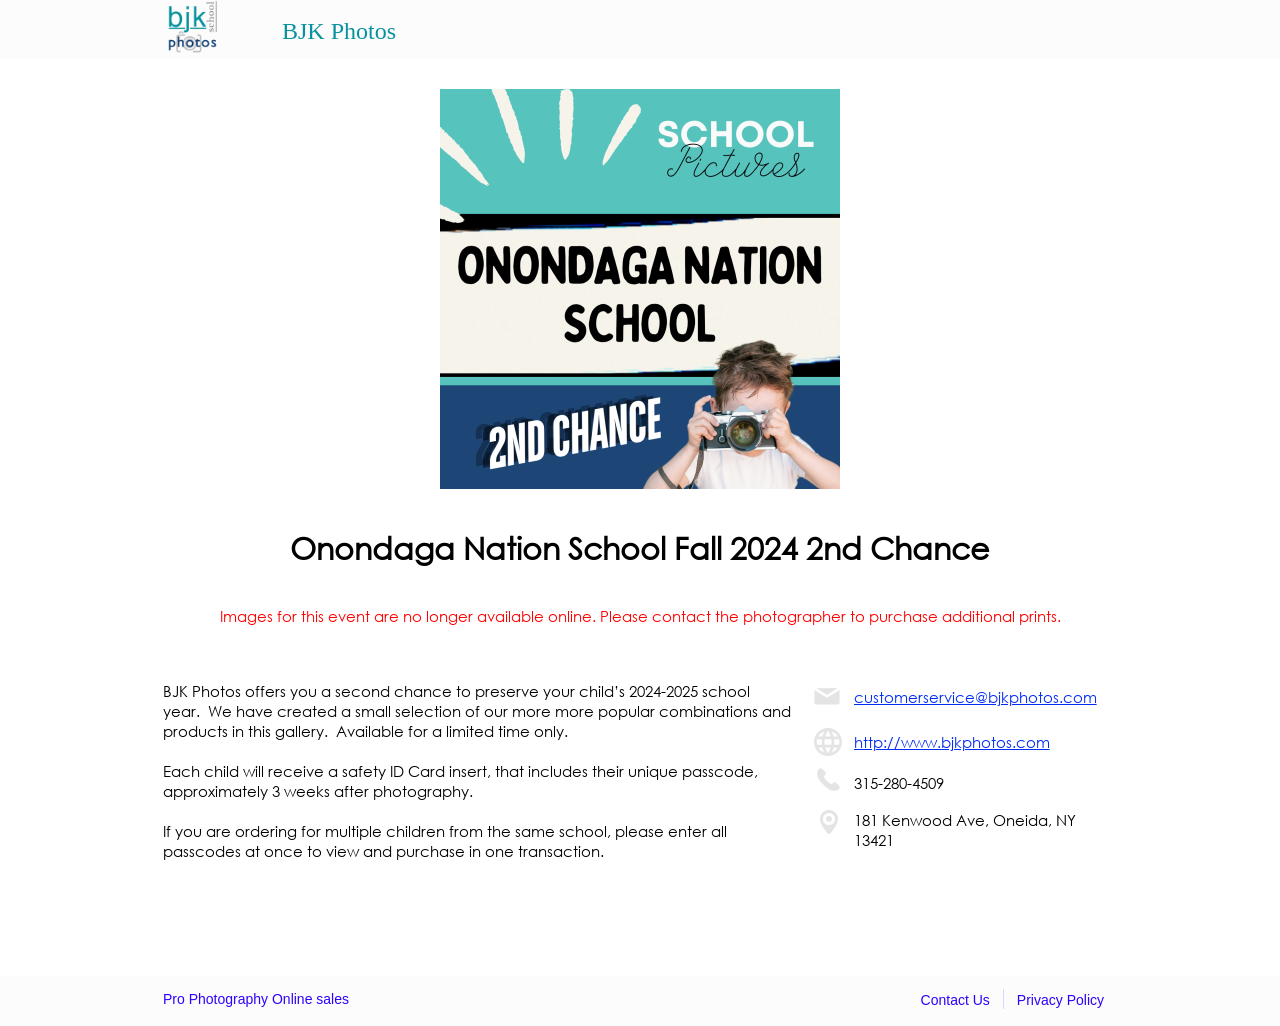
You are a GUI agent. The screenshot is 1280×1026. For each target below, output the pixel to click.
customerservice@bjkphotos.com (975, 697)
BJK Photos (339, 31)
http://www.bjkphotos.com (952, 742)
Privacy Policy (1060, 1000)
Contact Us (955, 1000)
